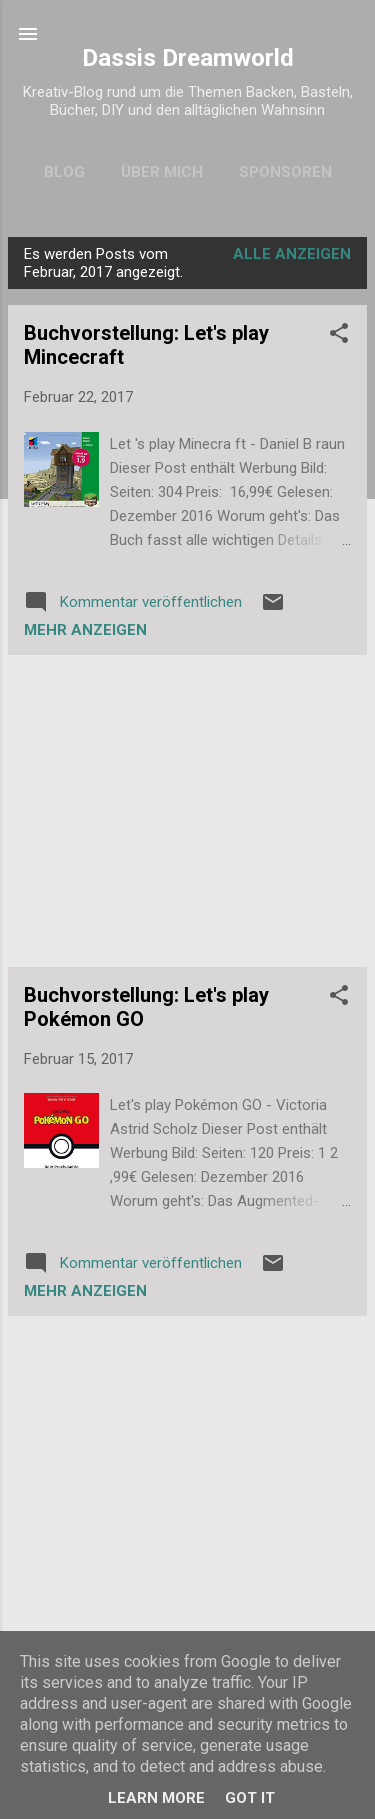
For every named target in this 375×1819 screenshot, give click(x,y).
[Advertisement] (187, 811)
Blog (64, 172)
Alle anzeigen (292, 254)
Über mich (162, 172)
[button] (339, 336)
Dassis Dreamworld (188, 58)
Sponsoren (285, 172)
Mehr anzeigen (85, 630)
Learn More (156, 1798)
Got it (250, 1798)
